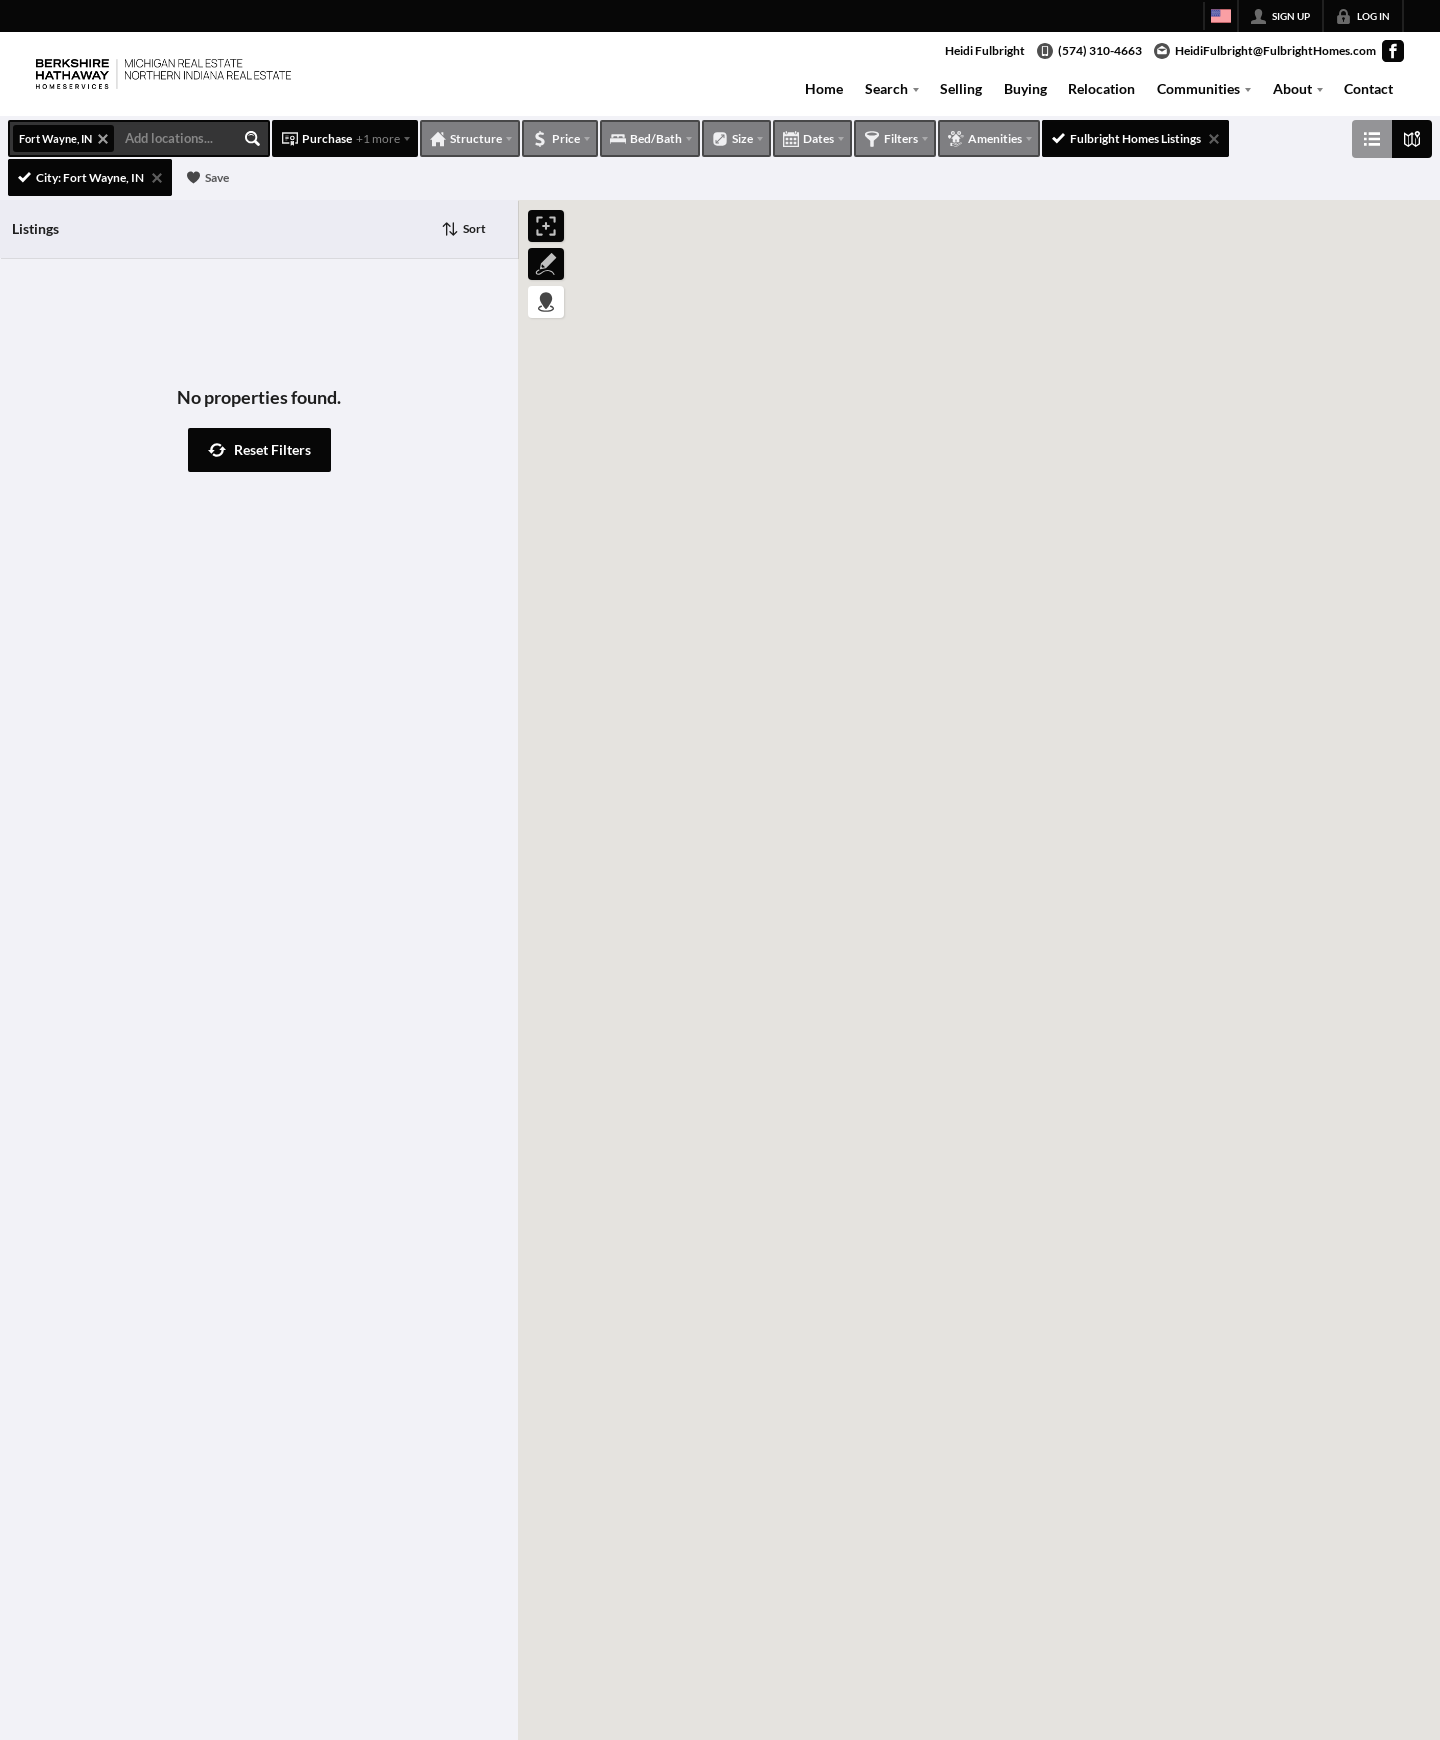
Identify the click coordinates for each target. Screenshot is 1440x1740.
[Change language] (1221, 16)
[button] (259, 450)
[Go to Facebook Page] (1393, 51)
